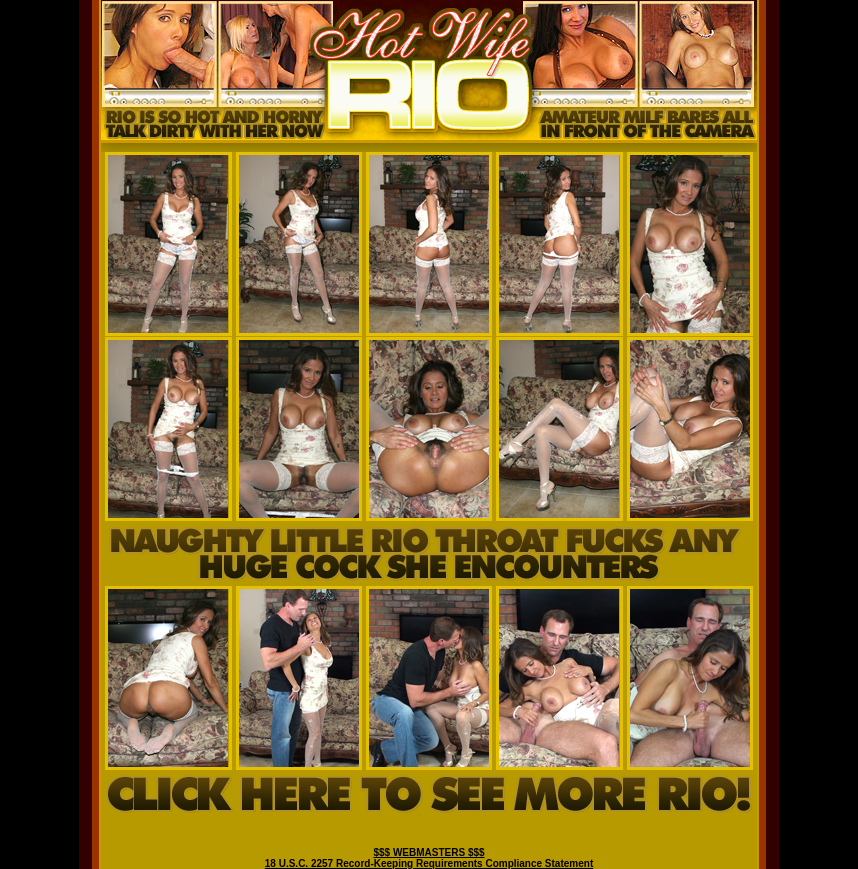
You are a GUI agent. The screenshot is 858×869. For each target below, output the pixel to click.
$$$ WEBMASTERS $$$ (428, 852)
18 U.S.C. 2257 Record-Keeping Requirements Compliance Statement (429, 863)
